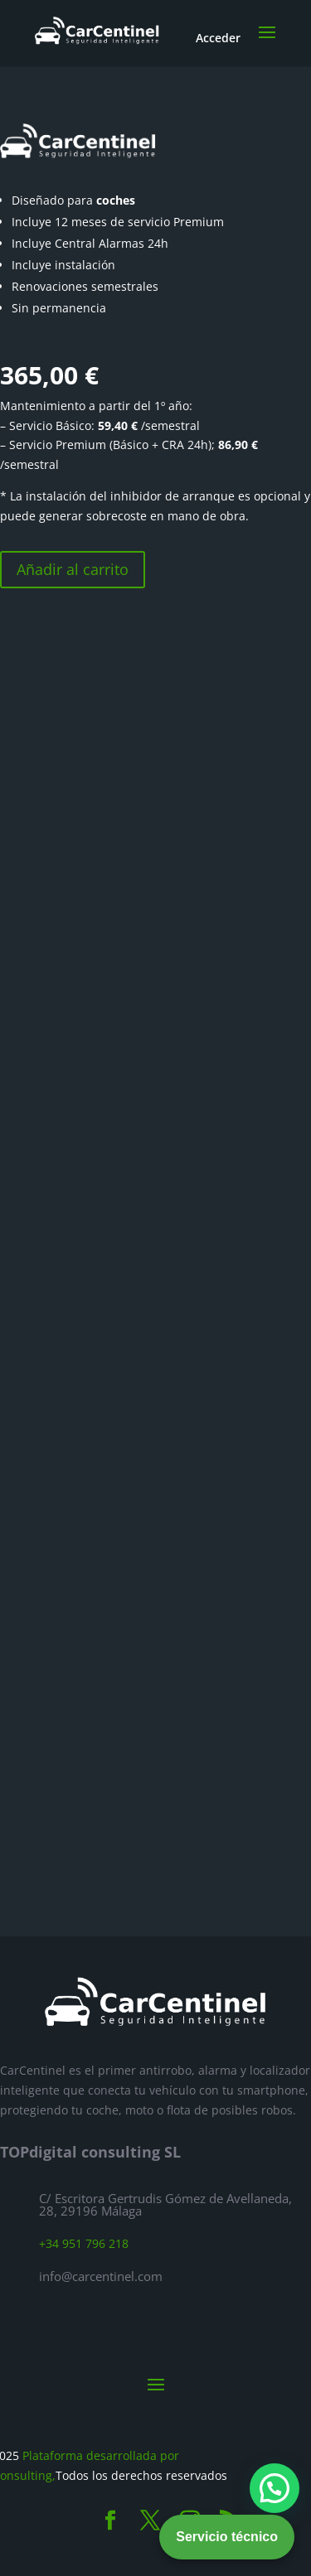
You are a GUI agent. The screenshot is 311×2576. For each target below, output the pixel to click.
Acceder (218, 38)
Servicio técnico (227, 2537)
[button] (274, 2488)
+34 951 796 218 (84, 2243)
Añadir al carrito (73, 569)
